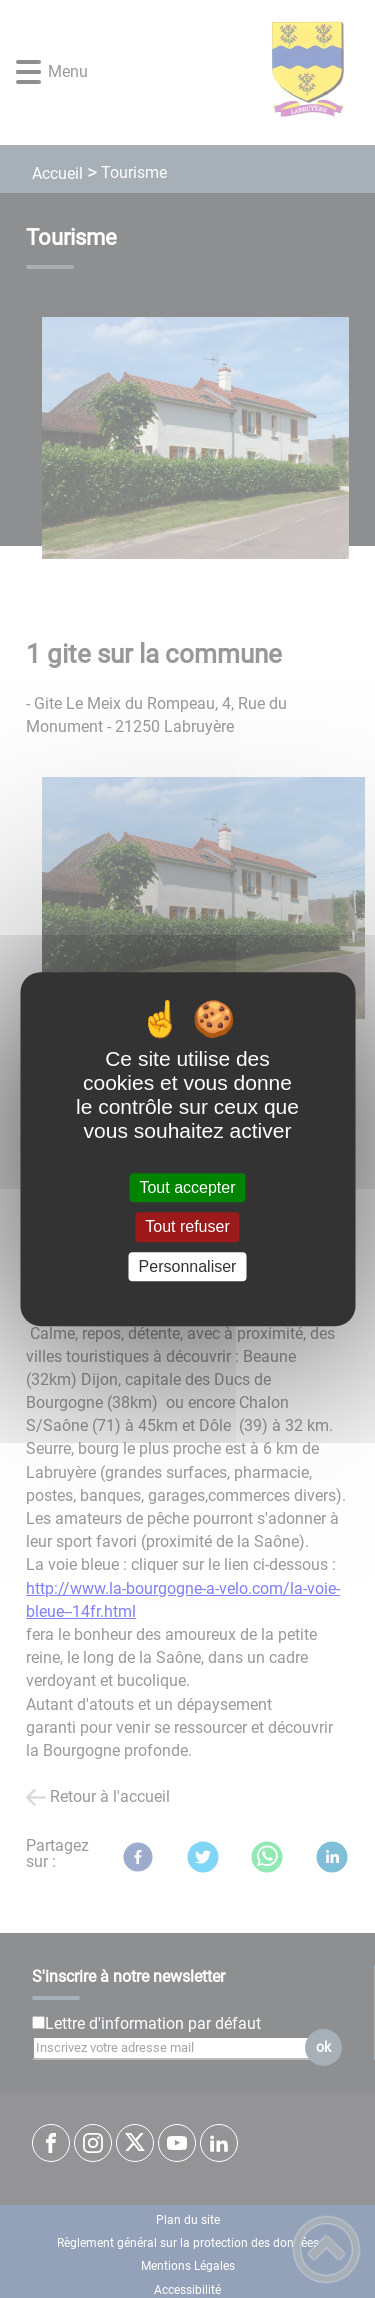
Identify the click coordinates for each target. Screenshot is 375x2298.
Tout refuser (187, 1227)
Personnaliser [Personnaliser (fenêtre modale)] (188, 1266)
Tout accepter (187, 1187)
